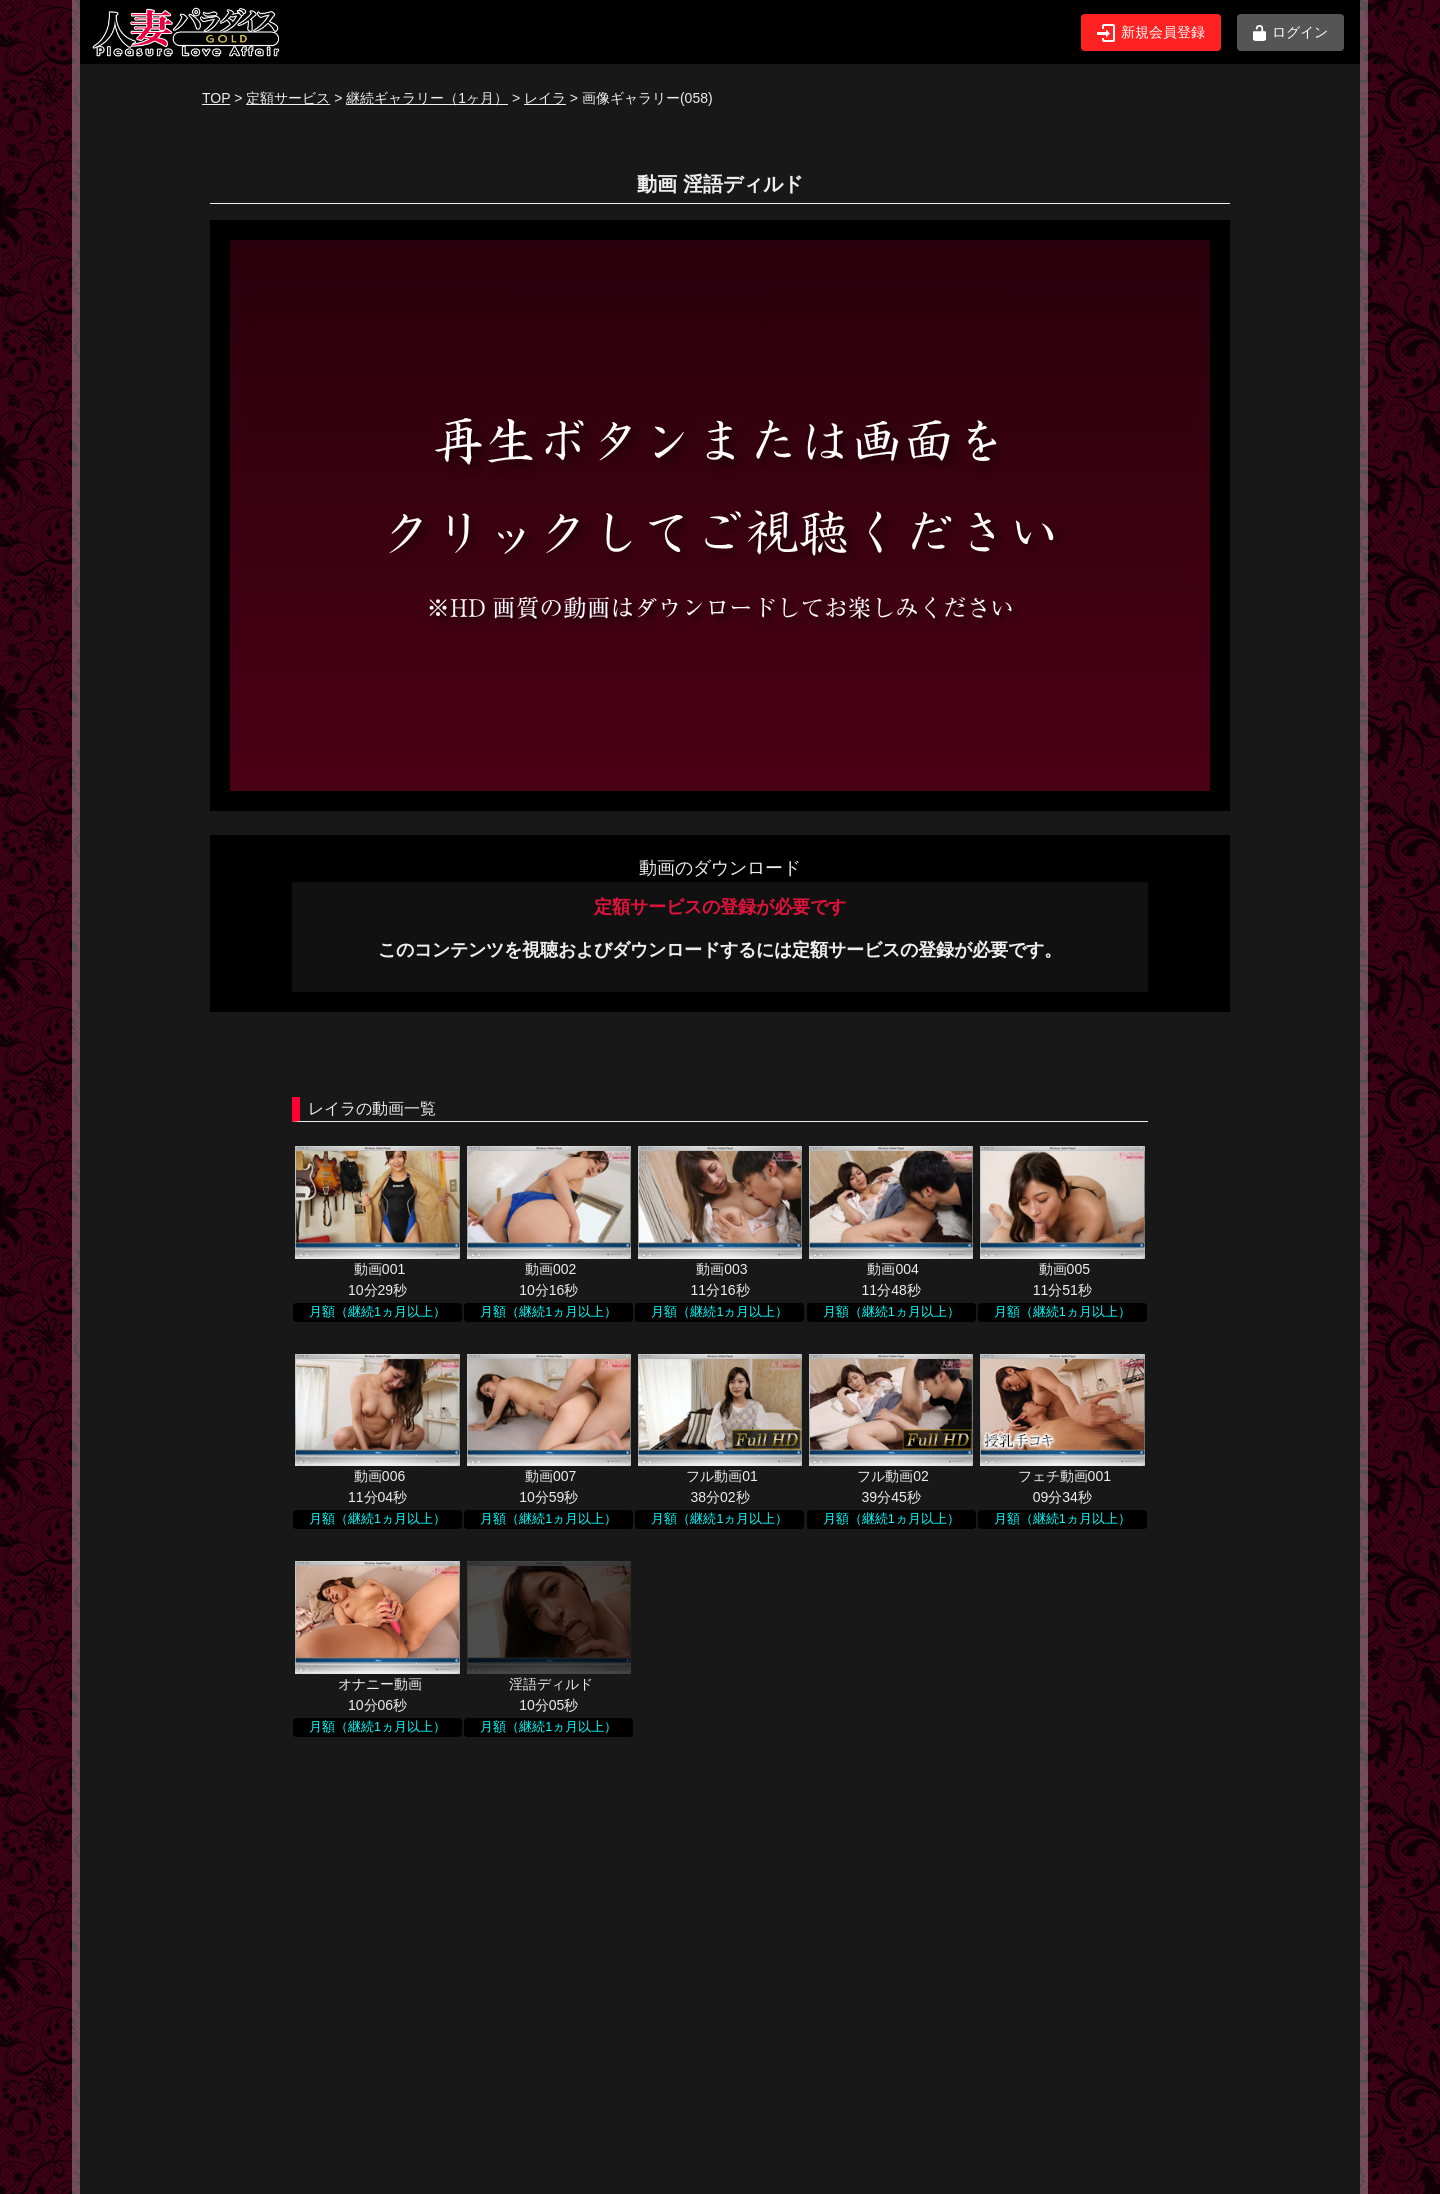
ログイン (1290, 32)
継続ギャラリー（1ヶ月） (427, 98)
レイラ (545, 98)
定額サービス (288, 98)
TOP (216, 98)
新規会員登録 (1151, 33)
